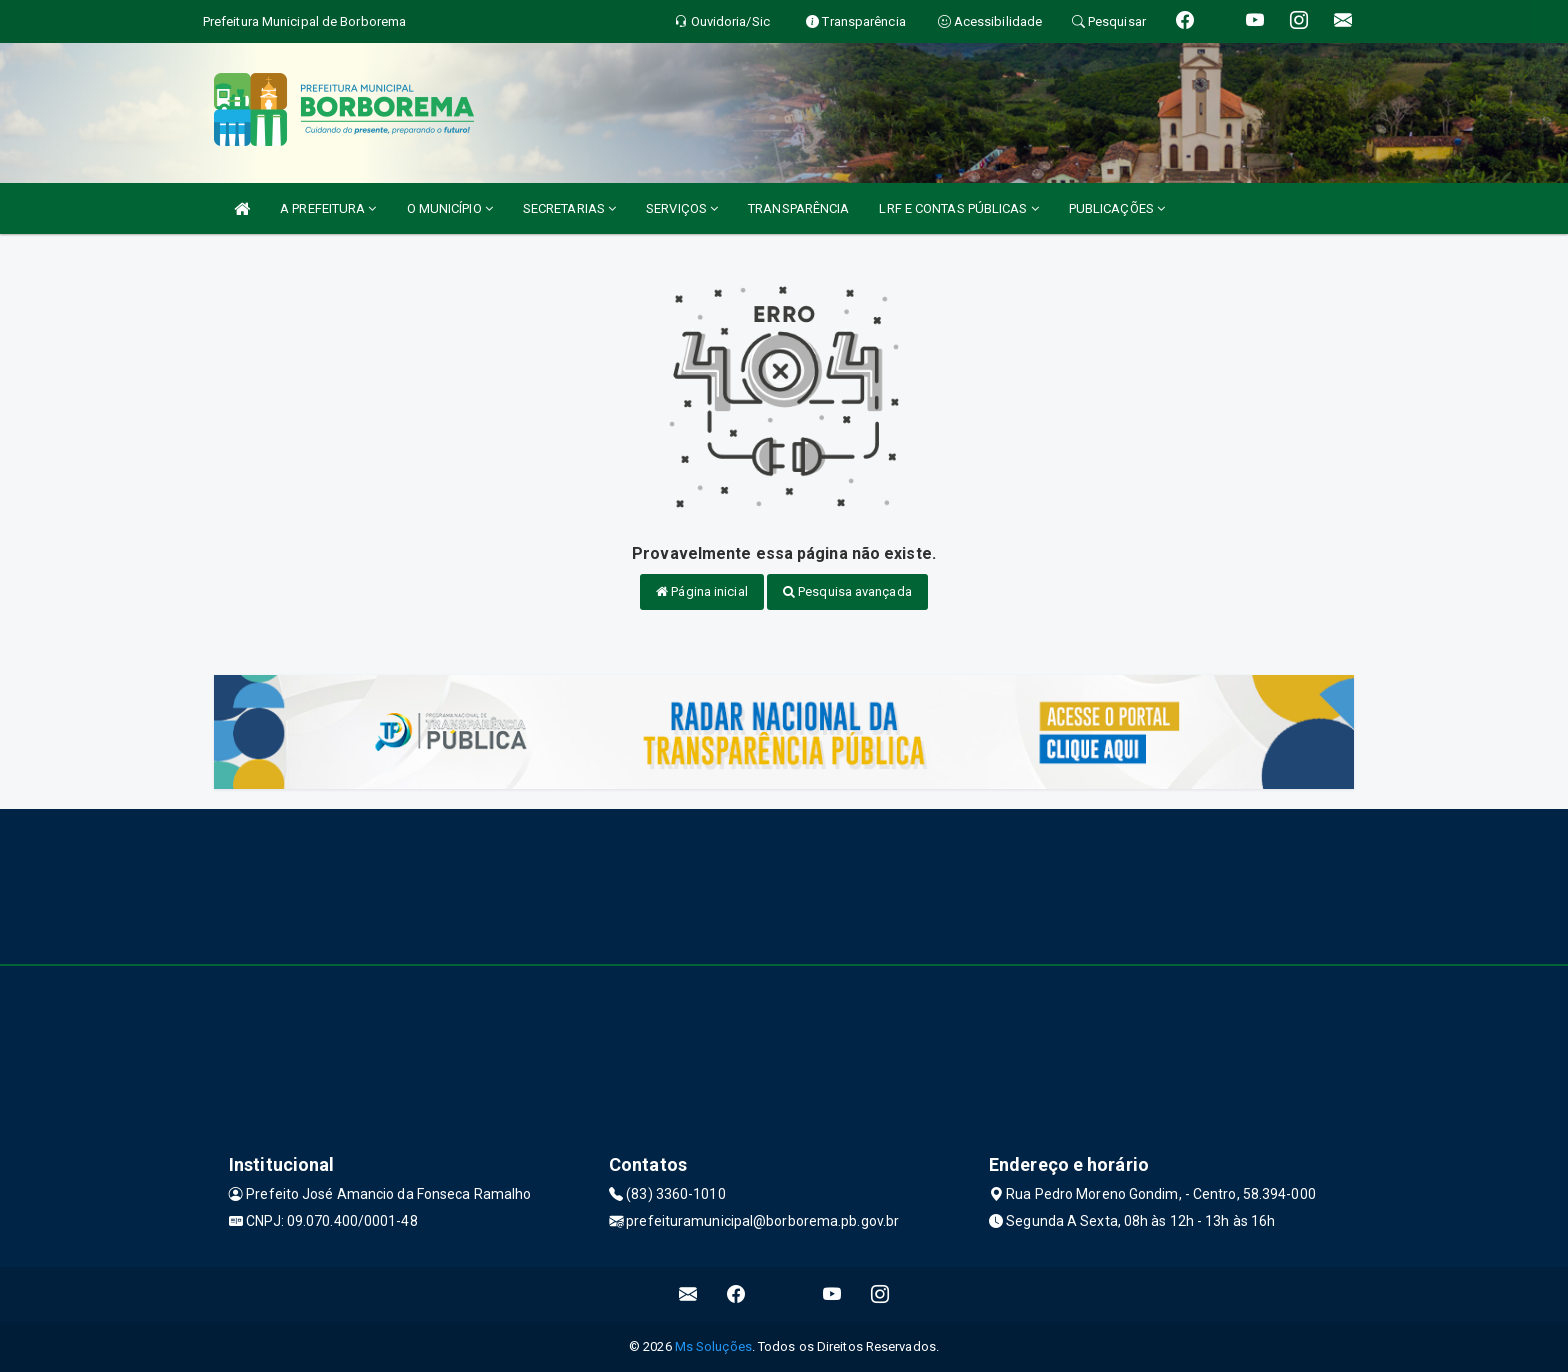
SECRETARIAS (569, 208)
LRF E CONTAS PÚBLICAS (958, 208)
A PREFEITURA (328, 208)
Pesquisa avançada (847, 591)
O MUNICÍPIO (450, 208)
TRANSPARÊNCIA (798, 208)
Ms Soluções (713, 1346)
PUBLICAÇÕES (1117, 208)
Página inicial (702, 591)
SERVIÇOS (682, 208)
